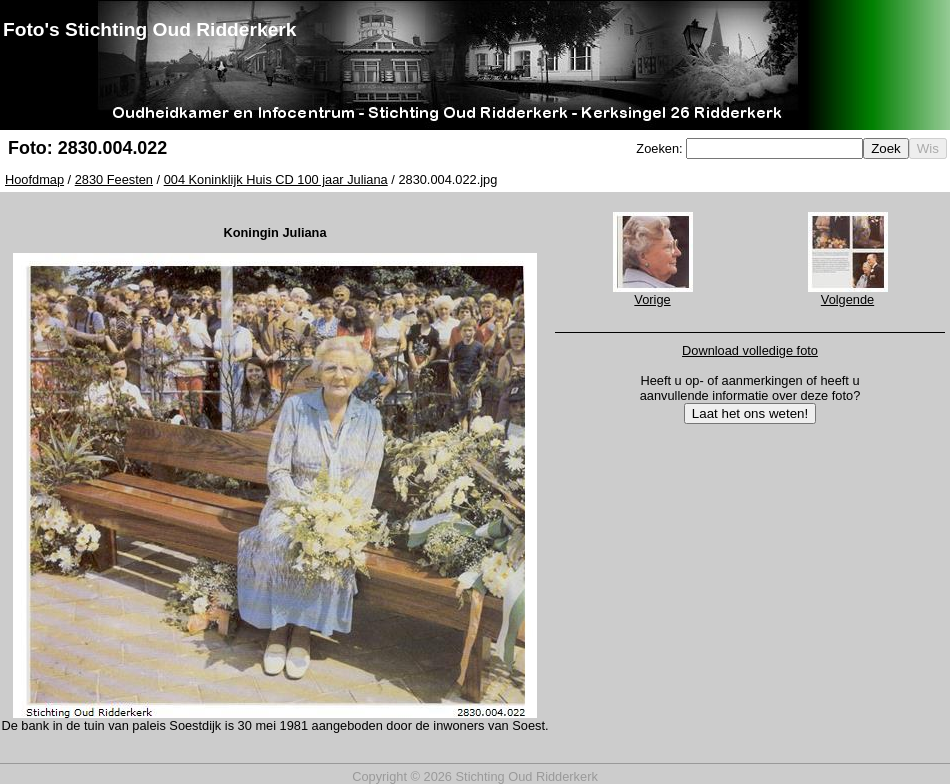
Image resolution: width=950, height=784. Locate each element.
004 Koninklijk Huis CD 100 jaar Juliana (276, 179)
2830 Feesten (114, 179)
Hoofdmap (34, 179)
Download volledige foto (750, 350)
